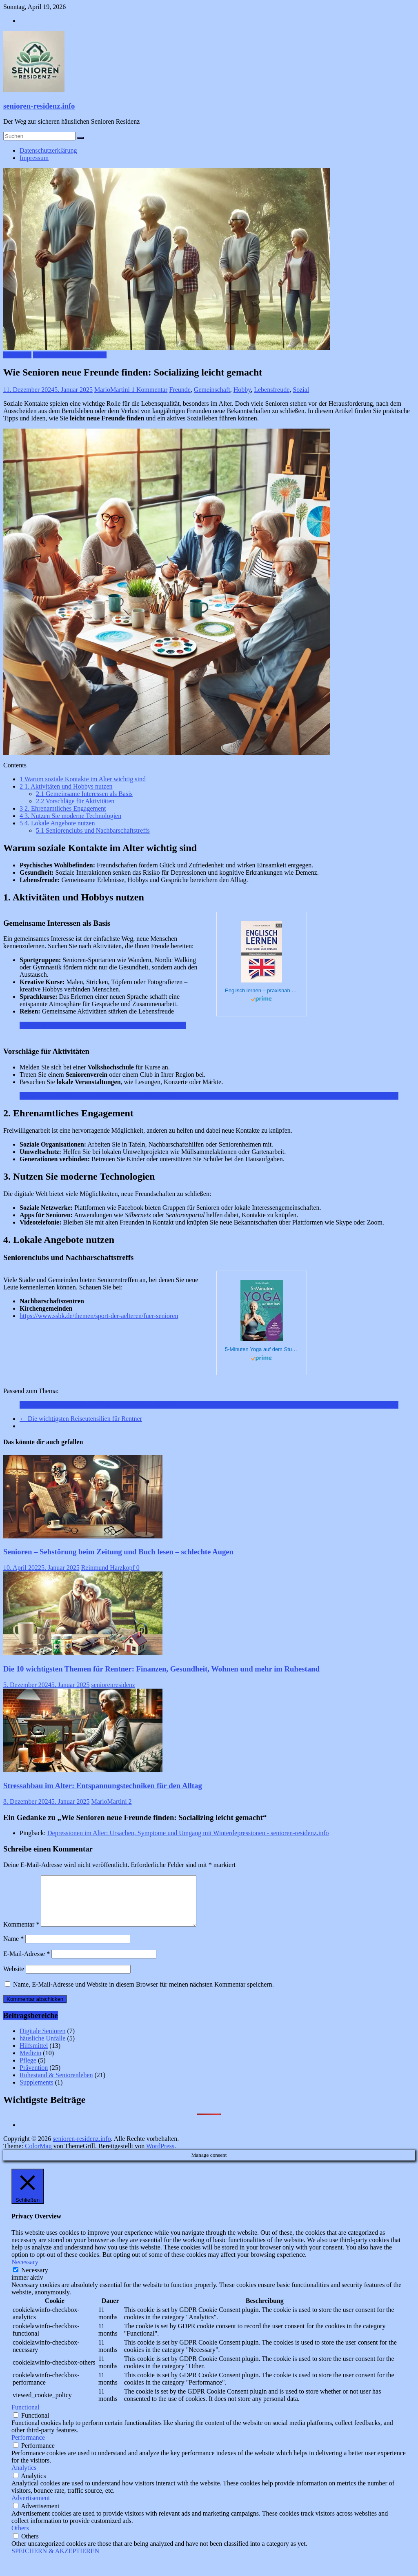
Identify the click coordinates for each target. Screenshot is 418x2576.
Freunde (179, 389)
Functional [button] (25, 2417)
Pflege (28, 2070)
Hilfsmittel (34, 2055)
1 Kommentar (149, 389)
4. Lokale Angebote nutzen (57, 823)
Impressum (34, 157)
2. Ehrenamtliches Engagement (63, 808)
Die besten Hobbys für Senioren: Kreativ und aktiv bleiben (96, 1404)
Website (13, 1978)
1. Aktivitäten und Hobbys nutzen (66, 786)
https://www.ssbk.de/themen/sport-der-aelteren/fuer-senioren (99, 1315)
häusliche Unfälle (42, 2048)
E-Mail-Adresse (26, 1963)
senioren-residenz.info (39, 106)
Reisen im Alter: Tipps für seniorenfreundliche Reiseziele (95, 1025)
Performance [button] (28, 2447)
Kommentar (21, 1934)
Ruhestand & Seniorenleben (70, 354)
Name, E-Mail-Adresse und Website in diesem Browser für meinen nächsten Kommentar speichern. (143, 1994)
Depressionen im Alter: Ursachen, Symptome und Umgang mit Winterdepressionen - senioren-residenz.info (188, 1832)
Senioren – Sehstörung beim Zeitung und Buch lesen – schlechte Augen (118, 1551)
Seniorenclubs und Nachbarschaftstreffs (93, 830)
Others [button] (20, 2537)
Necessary (34, 2279)
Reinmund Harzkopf (108, 1567)
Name (13, 1948)
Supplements (36, 2092)
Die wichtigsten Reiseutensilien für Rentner (81, 1418)
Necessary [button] (24, 2271)
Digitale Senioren (42, 2040)
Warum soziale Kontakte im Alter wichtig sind (83, 779)
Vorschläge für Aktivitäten (75, 801)
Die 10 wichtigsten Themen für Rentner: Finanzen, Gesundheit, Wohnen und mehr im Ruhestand (161, 1669)
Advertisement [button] (30, 2507)
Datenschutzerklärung (48, 150)
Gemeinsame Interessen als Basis (84, 793)
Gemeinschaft (212, 389)
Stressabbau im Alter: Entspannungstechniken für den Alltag (99, 1095)
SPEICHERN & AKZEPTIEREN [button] (55, 2560)
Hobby (242, 389)
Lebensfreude (271, 389)
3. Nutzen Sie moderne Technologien (70, 815)
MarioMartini (112, 389)
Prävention (17, 354)
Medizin (30, 2062)
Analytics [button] (23, 2477)
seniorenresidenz (113, 1684)
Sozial (301, 389)
